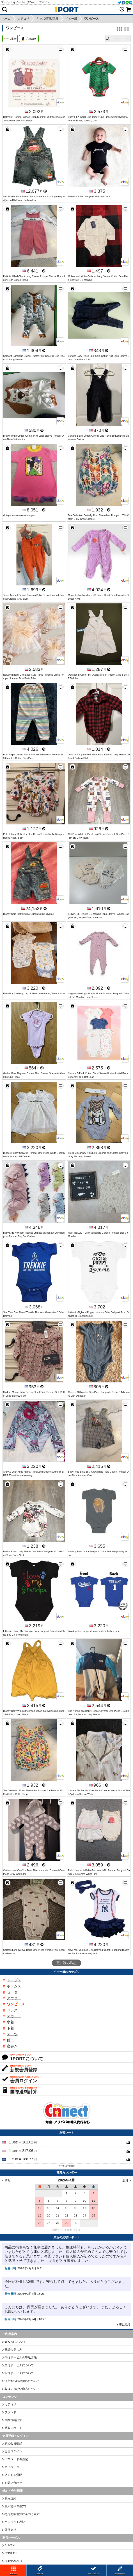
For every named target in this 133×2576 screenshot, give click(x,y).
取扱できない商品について (22, 2389)
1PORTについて (15, 2341)
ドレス (12, 2010)
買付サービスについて (19, 2365)
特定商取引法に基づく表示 (22, 2514)
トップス (14, 1980)
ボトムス (14, 1986)
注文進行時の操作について (22, 2381)
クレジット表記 (15, 2522)
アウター (14, 1998)
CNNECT (11, 2553)
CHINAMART (13, 2561)
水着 (10, 2022)
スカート (14, 2016)
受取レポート (13, 2428)
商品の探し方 (13, 2349)
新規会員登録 (13, 2443)
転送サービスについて (19, 2373)
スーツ (12, 2034)
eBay (10, 38)
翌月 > (126, 2180)
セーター (14, 1992)
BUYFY (9, 2545)
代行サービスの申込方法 (21, 2357)
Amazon (28, 38)
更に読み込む (66, 1963)
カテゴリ (10, 2404)
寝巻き (12, 2046)
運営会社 (10, 2529)
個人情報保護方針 (16, 2506)
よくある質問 (13, 2475)
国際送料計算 (13, 2420)
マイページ (12, 2467)
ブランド (10, 2412)
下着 (10, 2028)
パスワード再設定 (16, 2459)
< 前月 (6, 2180)
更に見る (125, 2324)
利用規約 (10, 2498)
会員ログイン (13, 2451)
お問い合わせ (13, 2482)
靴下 (10, 2040)
